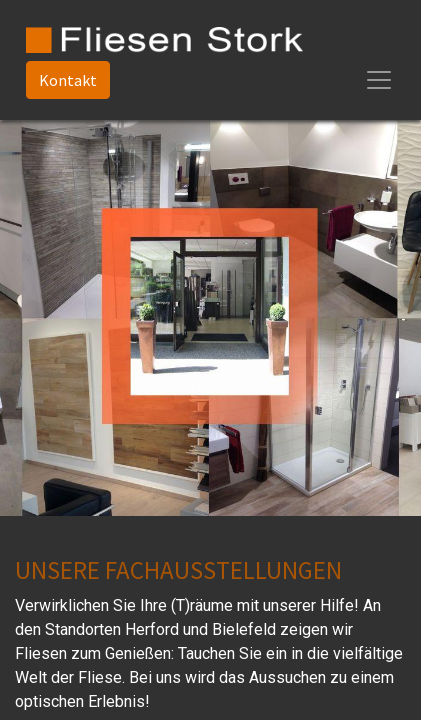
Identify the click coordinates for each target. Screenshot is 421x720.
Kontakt (68, 80)
